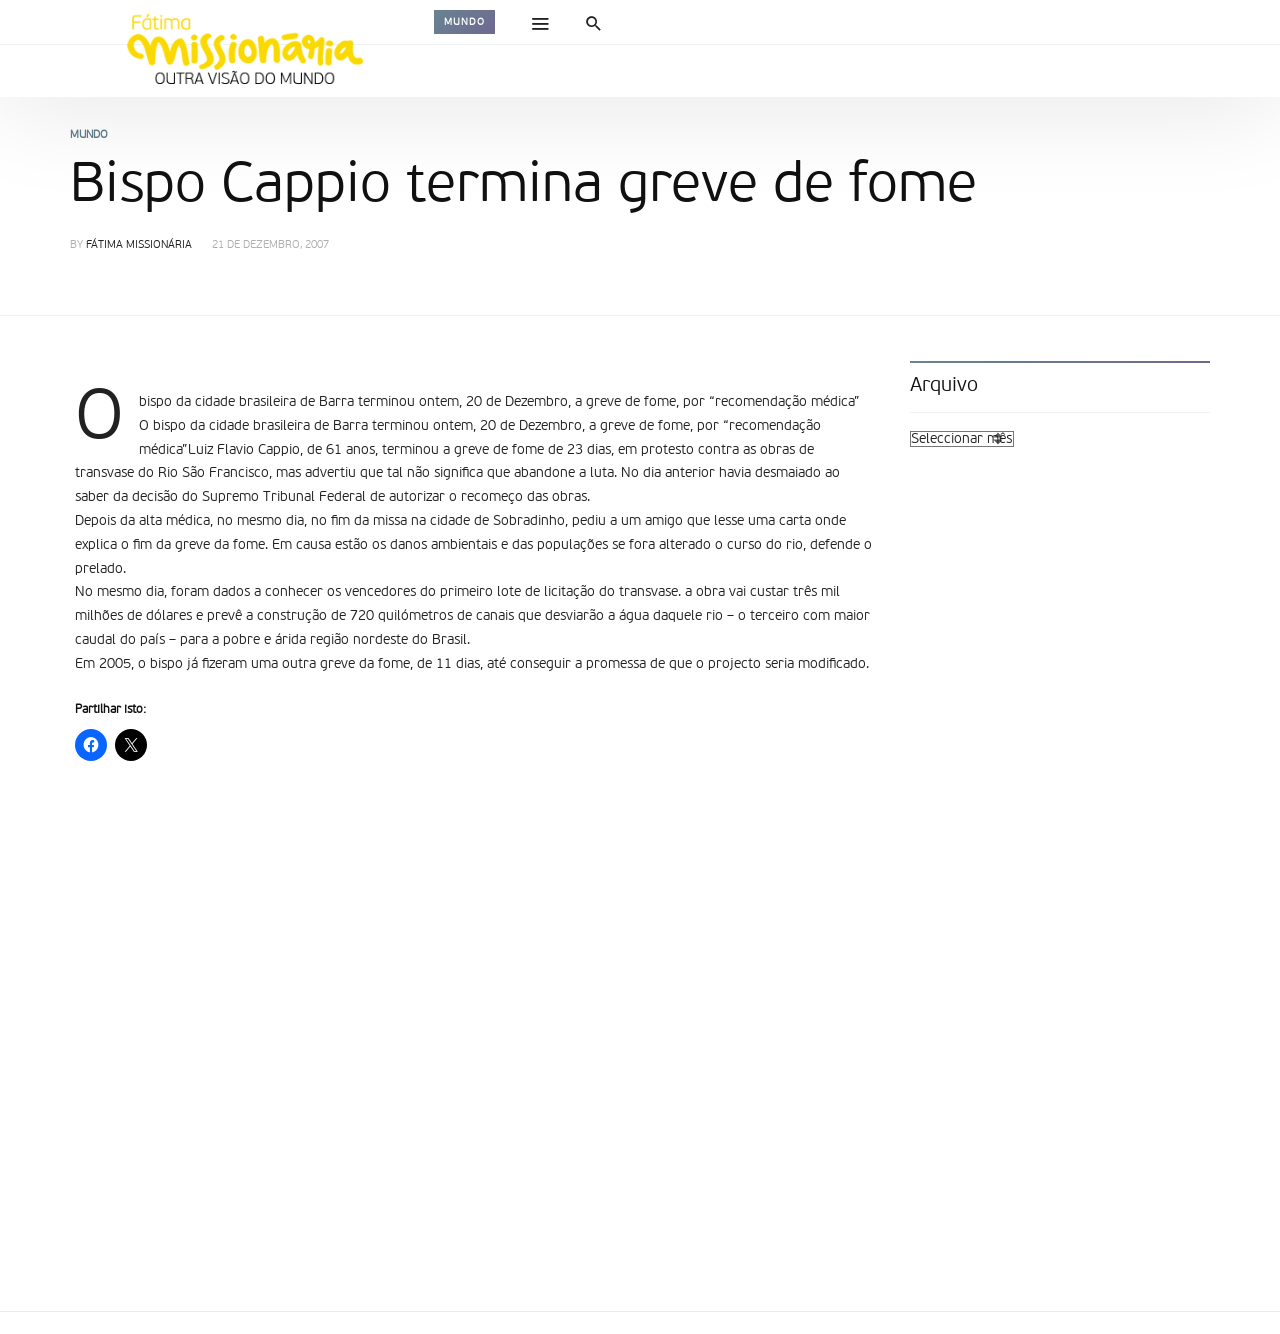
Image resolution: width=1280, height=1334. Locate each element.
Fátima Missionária (139, 245)
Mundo (464, 22)
